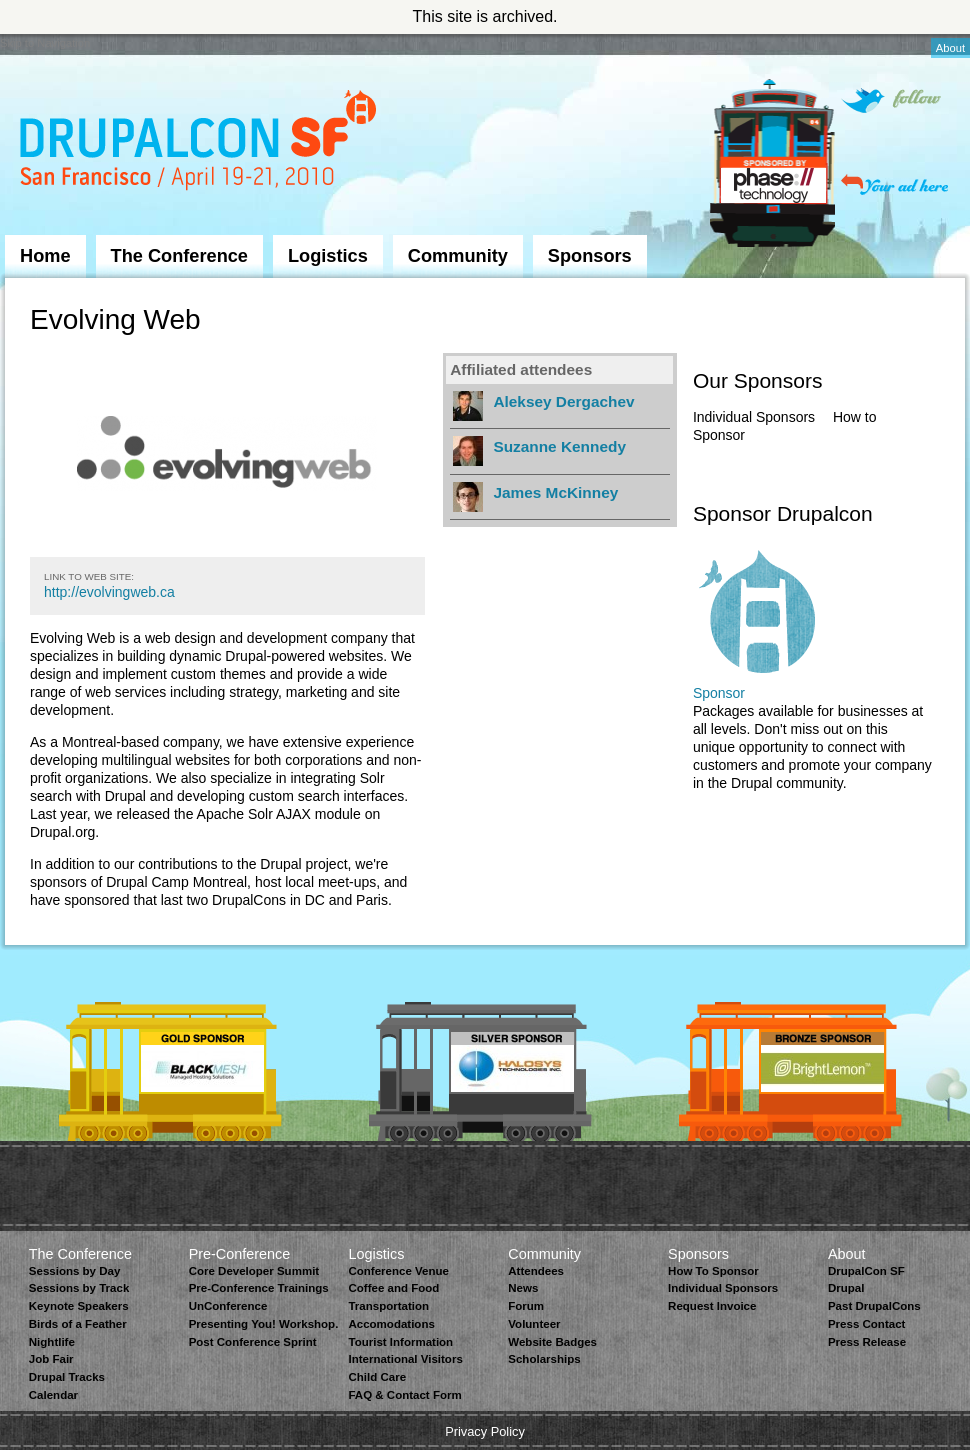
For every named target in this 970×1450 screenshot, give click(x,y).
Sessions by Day (75, 1271)
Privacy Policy (485, 1431)
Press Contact (866, 1324)
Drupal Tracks (67, 1377)
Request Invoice (712, 1306)
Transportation (388, 1306)
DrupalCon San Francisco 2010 (200, 143)
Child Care (377, 1377)
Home (45, 256)
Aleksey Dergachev (563, 401)
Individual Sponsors (754, 417)
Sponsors (590, 256)
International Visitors (405, 1359)
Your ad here (894, 184)
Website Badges (552, 1342)
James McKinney (555, 492)
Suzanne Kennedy (559, 446)
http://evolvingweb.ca (109, 592)
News (523, 1288)
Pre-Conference (240, 1254)
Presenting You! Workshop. (264, 1324)
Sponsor (719, 693)
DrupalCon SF (866, 1271)
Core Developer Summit (254, 1271)
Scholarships (544, 1359)
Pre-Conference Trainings (259, 1288)
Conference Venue (398, 1271)
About (950, 48)
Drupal (846, 1288)
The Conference (179, 256)
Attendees (536, 1271)
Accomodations (391, 1324)
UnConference (228, 1306)
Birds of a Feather (78, 1324)
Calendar (53, 1395)
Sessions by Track (79, 1288)
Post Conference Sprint (253, 1342)
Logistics (328, 256)
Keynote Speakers (79, 1306)
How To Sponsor (713, 1271)
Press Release (867, 1342)
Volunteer (534, 1324)
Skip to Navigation (45, 43)
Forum (526, 1306)
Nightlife (52, 1342)
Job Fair (51, 1359)
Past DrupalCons (874, 1306)
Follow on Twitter (891, 100)
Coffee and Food (393, 1288)
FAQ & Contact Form (404, 1395)
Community (458, 256)
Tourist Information (400, 1342)
